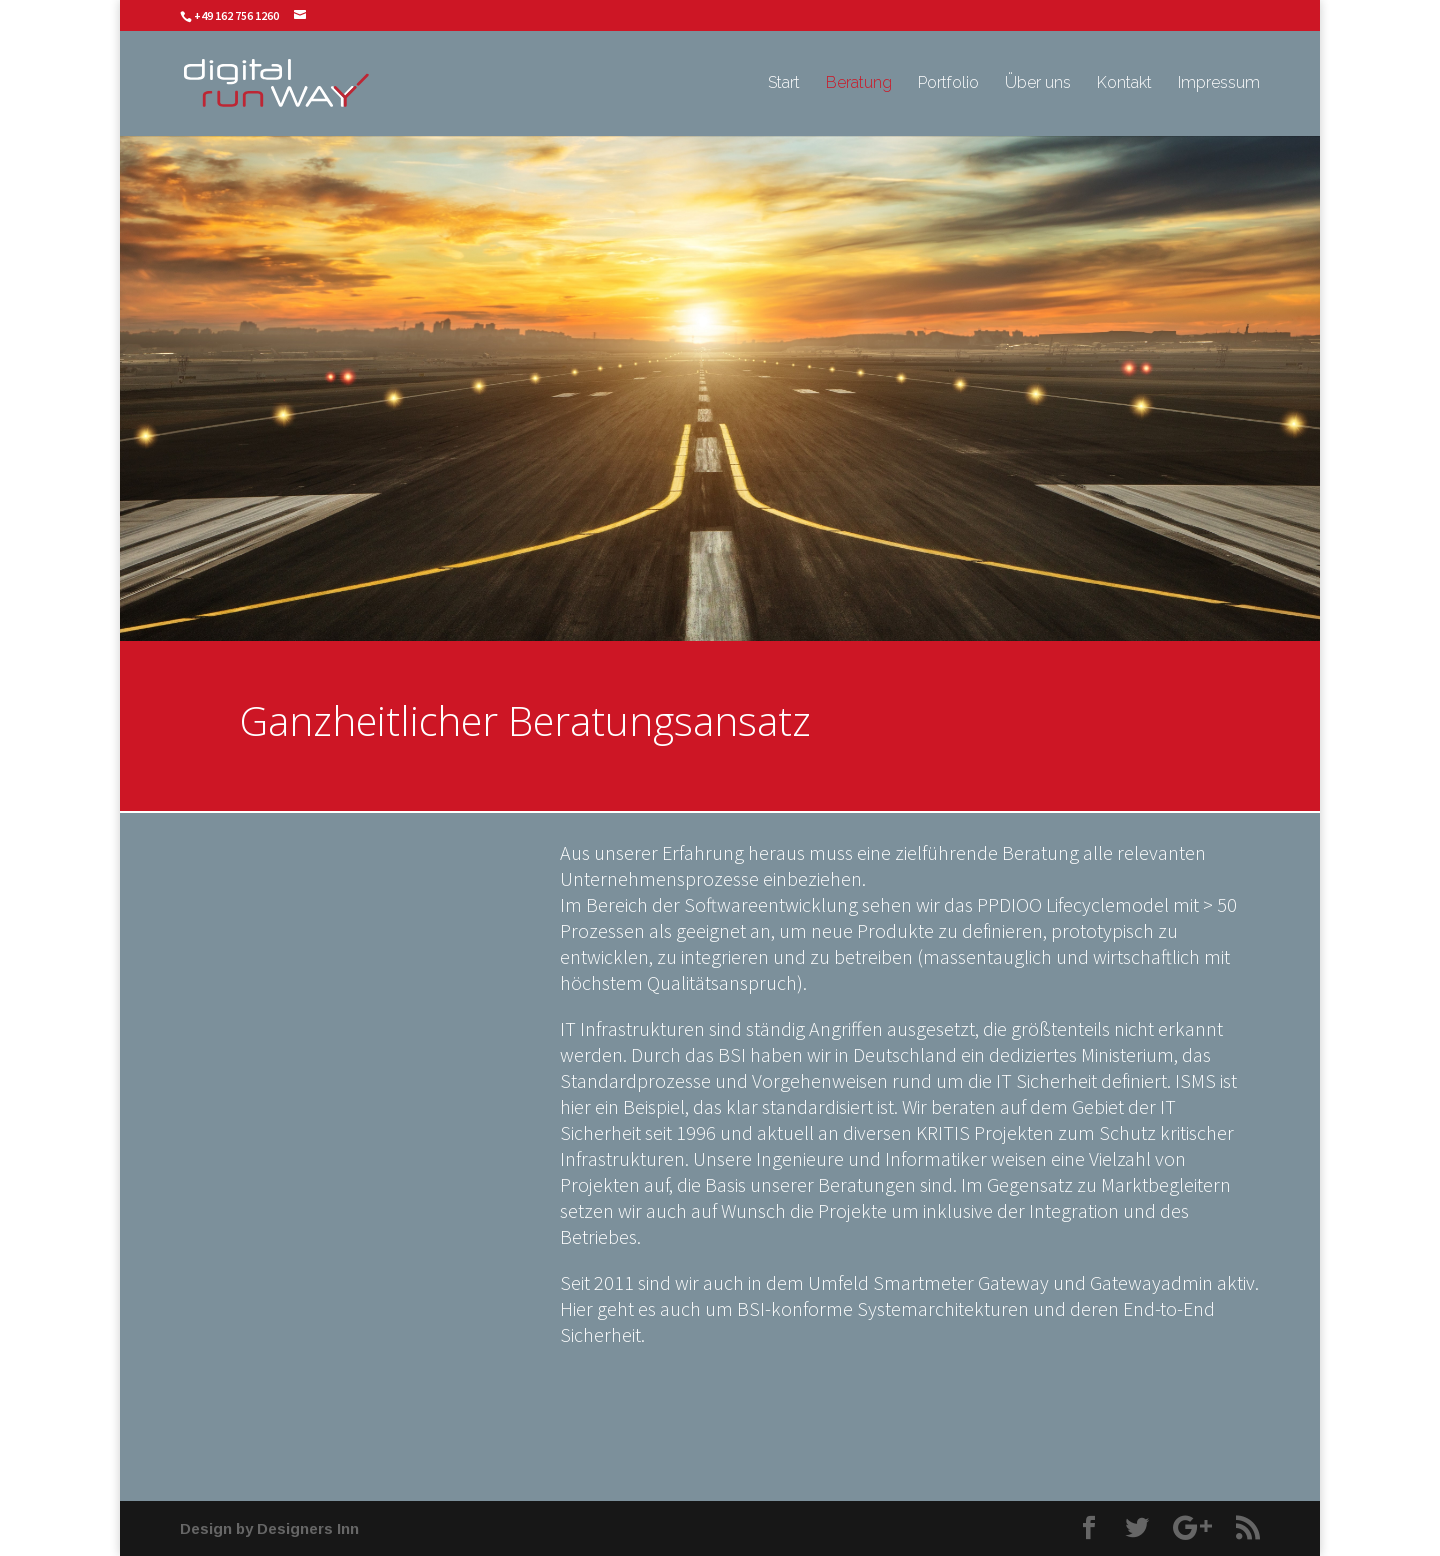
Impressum (1219, 84)
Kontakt (1124, 84)
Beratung (859, 84)
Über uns (1038, 84)
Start (784, 84)
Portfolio (948, 84)
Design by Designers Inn (269, 1528)
